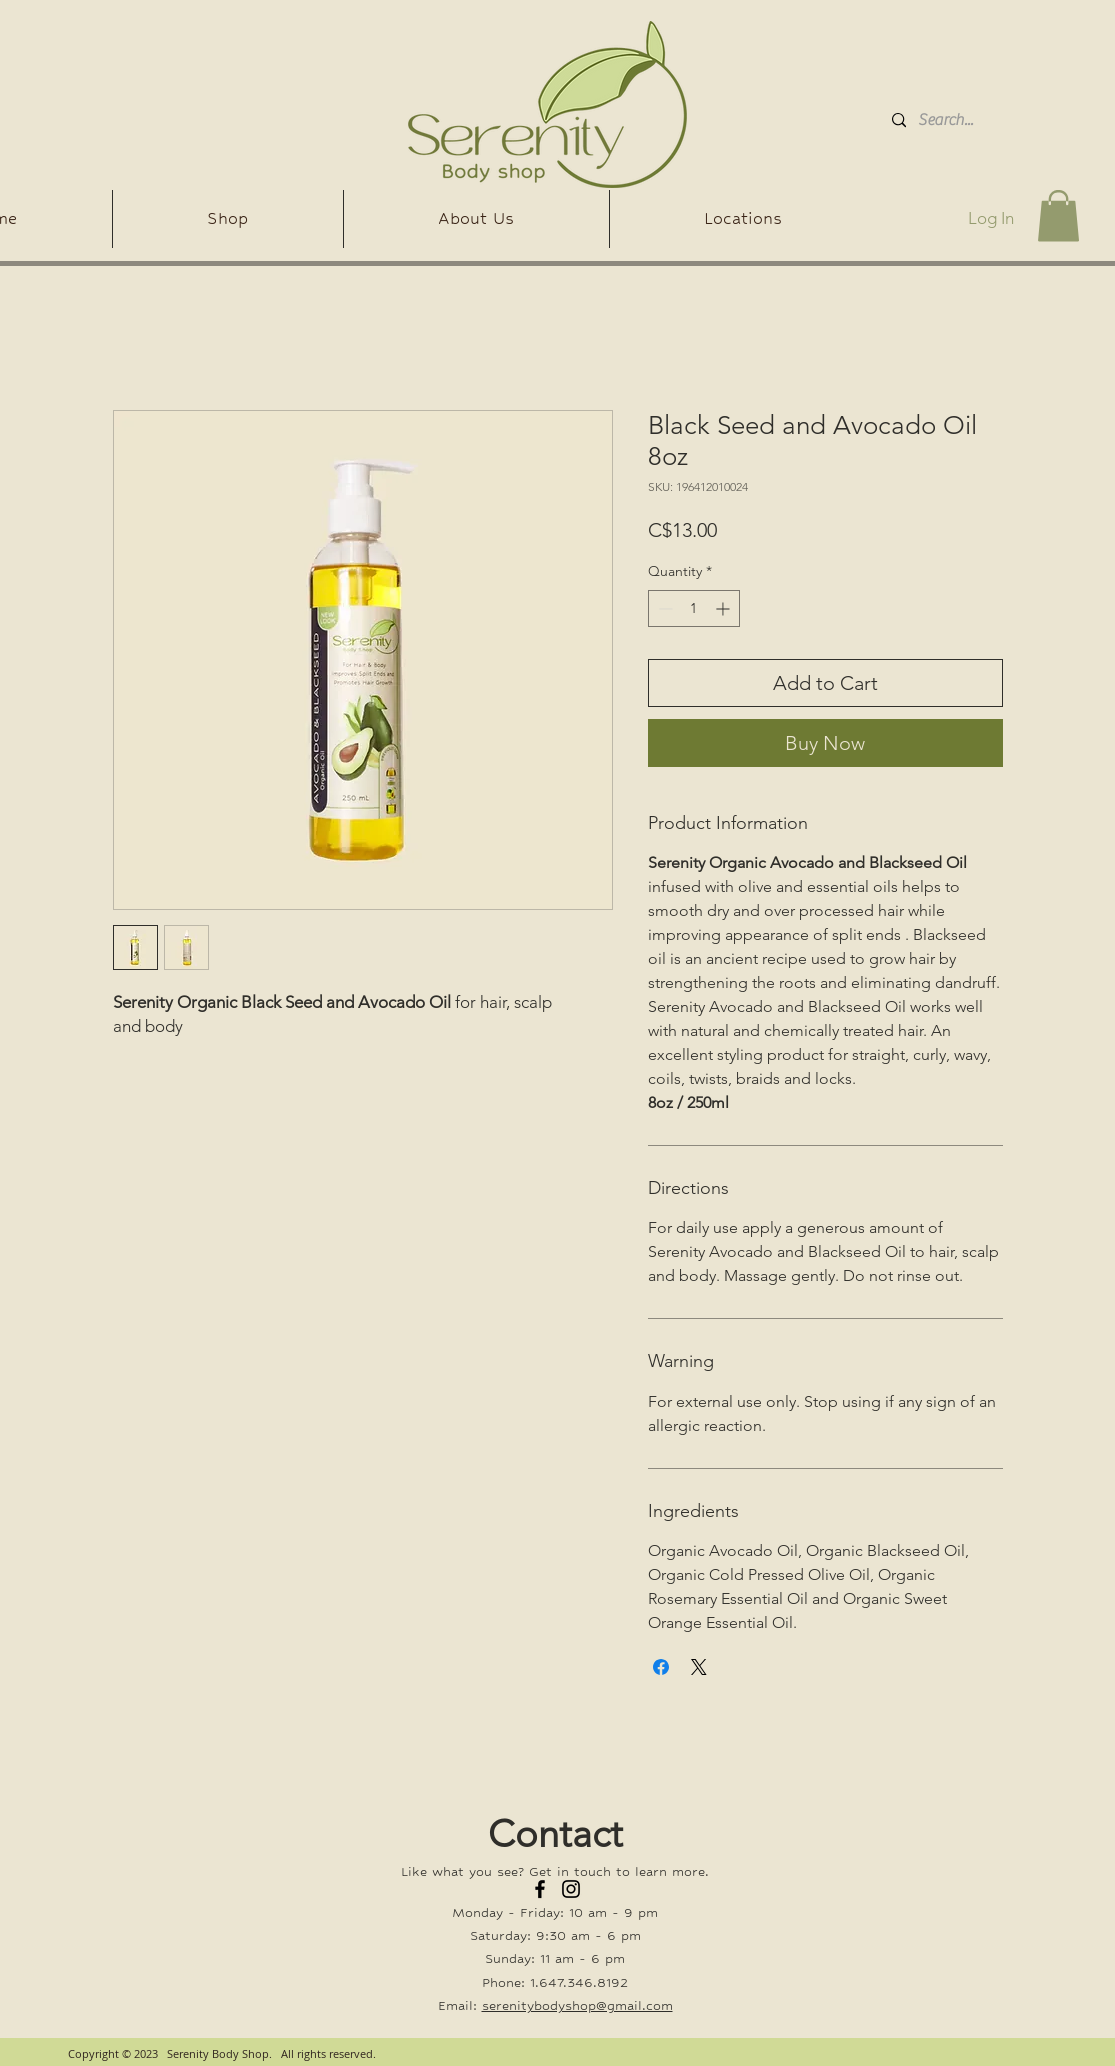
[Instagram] (571, 1889)
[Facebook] (540, 1889)
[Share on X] (699, 1667)
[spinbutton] (694, 608)
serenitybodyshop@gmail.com (577, 2005)
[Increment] (724, 608)
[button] (1058, 215)
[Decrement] (663, 608)
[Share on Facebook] (661, 1667)
